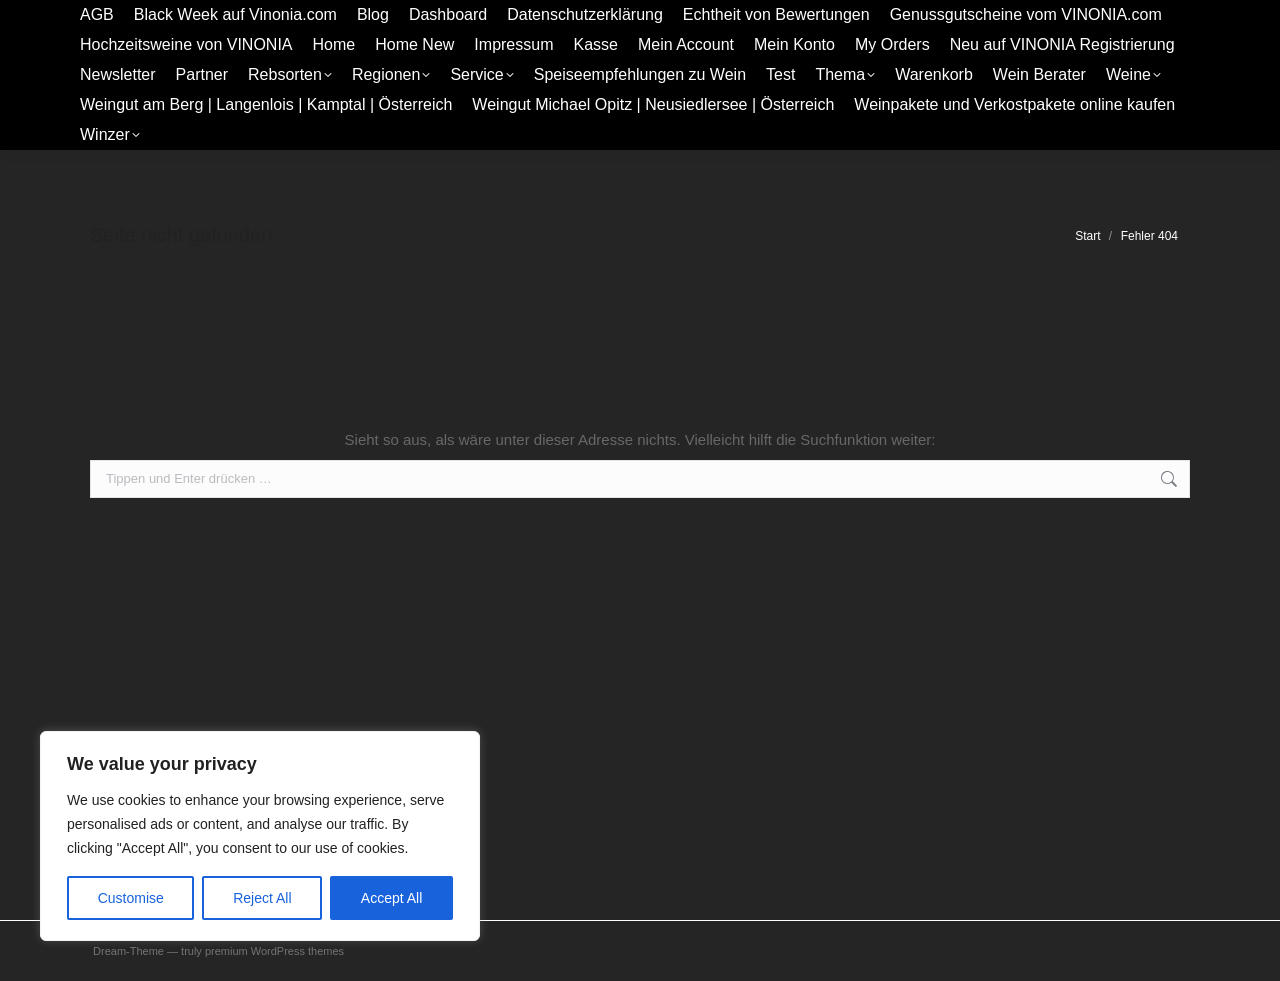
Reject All (262, 898)
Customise (131, 898)
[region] (260, 836)
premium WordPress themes (274, 951)
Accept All (391, 898)
